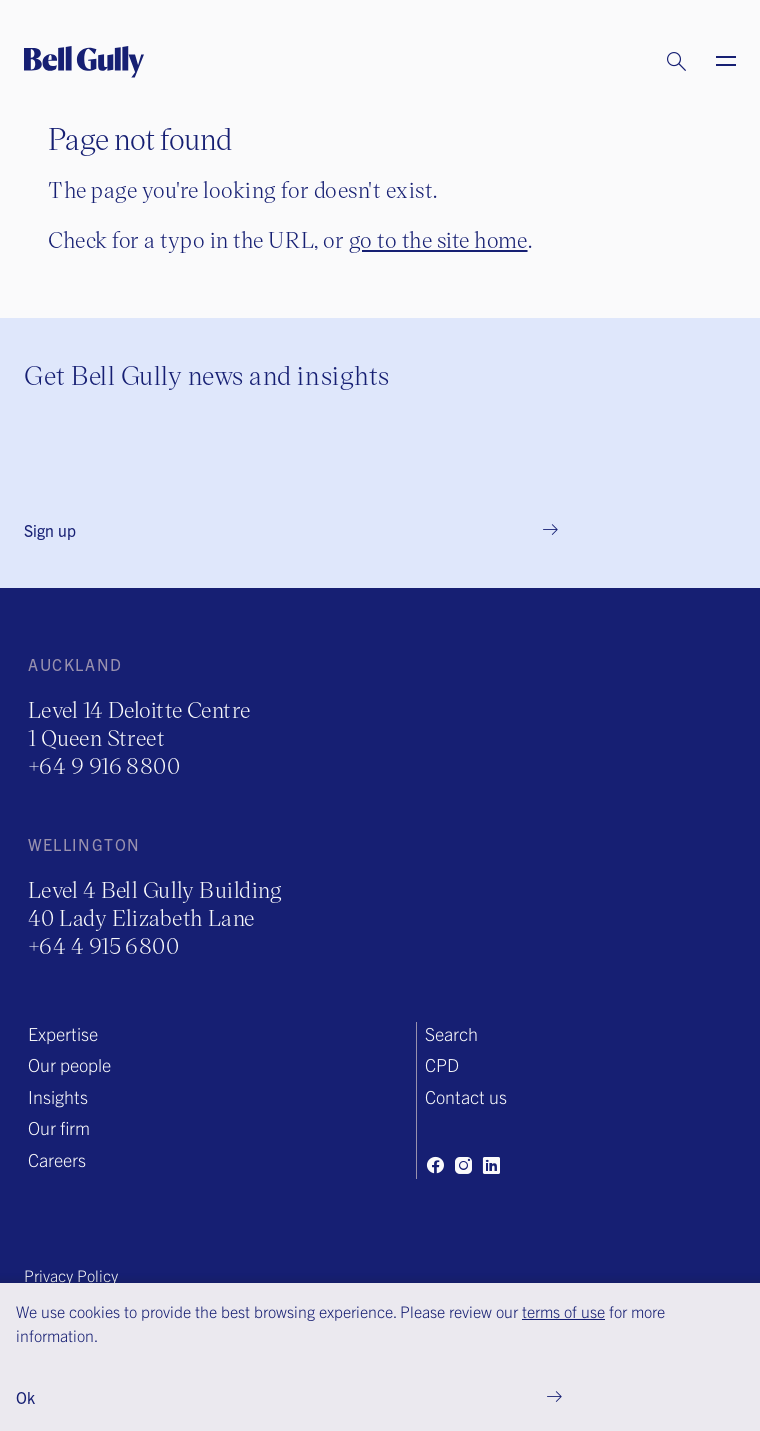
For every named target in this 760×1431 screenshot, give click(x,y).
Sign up (50, 530)
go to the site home (438, 239)
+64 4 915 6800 (103, 945)
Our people (69, 1064)
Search (451, 1033)
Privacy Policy (71, 1275)
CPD (442, 1064)
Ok (25, 1397)
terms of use (563, 1311)
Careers (57, 1159)
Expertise (63, 1033)
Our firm (59, 1127)
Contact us (466, 1096)
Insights (58, 1096)
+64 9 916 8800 (104, 765)
